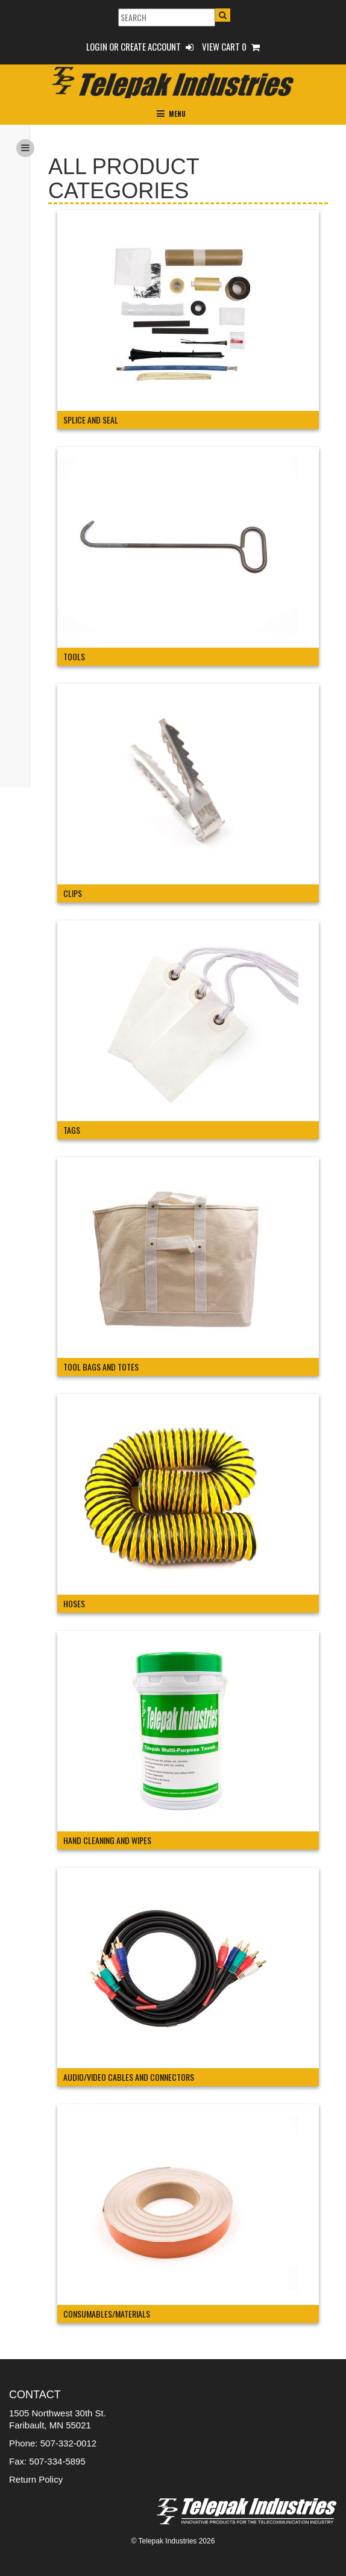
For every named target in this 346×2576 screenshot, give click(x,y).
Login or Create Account (139, 46)
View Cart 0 (231, 46)
